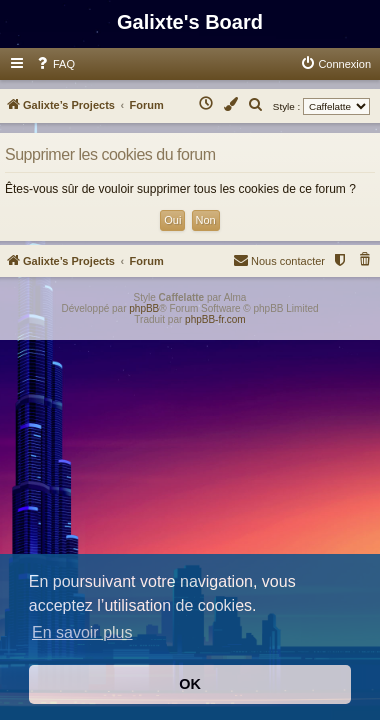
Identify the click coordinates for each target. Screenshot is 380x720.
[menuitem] (55, 64)
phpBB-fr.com (215, 319)
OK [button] (190, 684)
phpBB (144, 308)
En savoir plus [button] (82, 632)
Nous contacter (279, 259)
